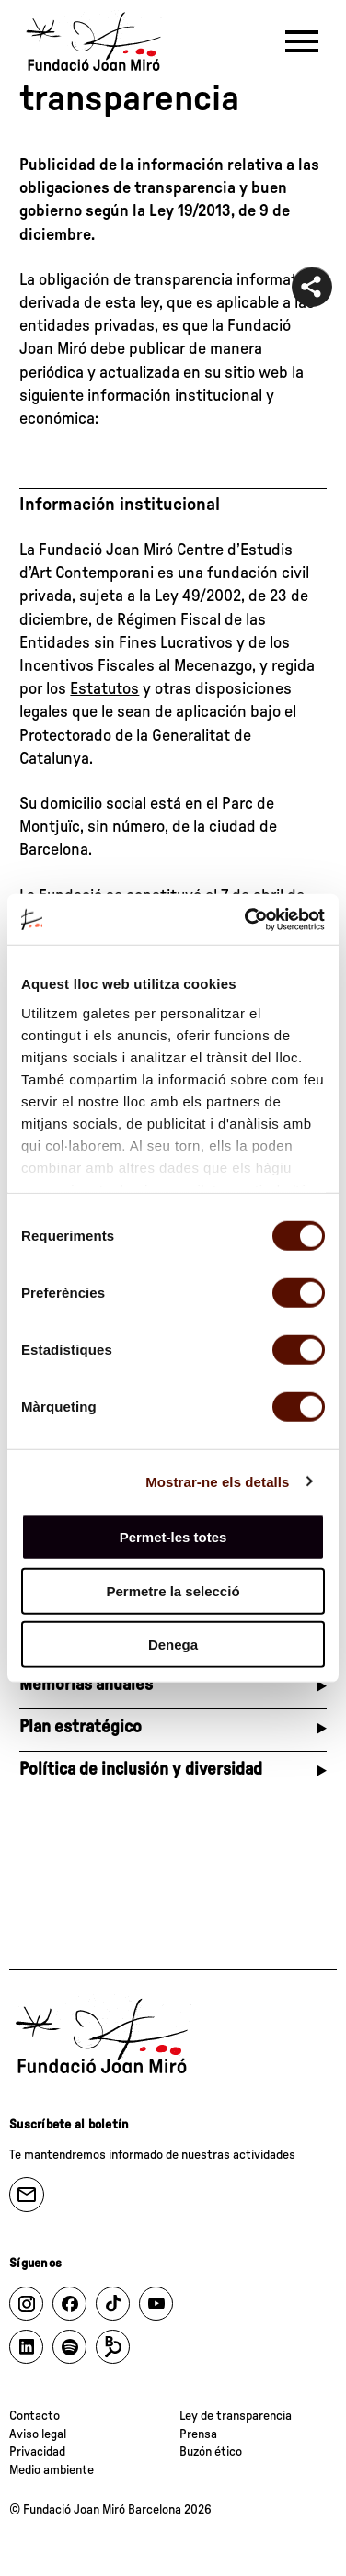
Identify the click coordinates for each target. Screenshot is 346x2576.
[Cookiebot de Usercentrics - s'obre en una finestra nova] (246, 919)
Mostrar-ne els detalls (217, 1481)
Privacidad (37, 2451)
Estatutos (104, 689)
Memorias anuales (86, 1685)
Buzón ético (210, 2451)
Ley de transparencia (235, 2416)
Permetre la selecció (172, 1590)
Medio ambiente (51, 2470)
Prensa (198, 2434)
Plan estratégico (80, 1727)
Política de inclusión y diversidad (140, 1769)
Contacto (34, 2416)
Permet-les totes (173, 1537)
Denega (173, 1644)
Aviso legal (37, 2434)
